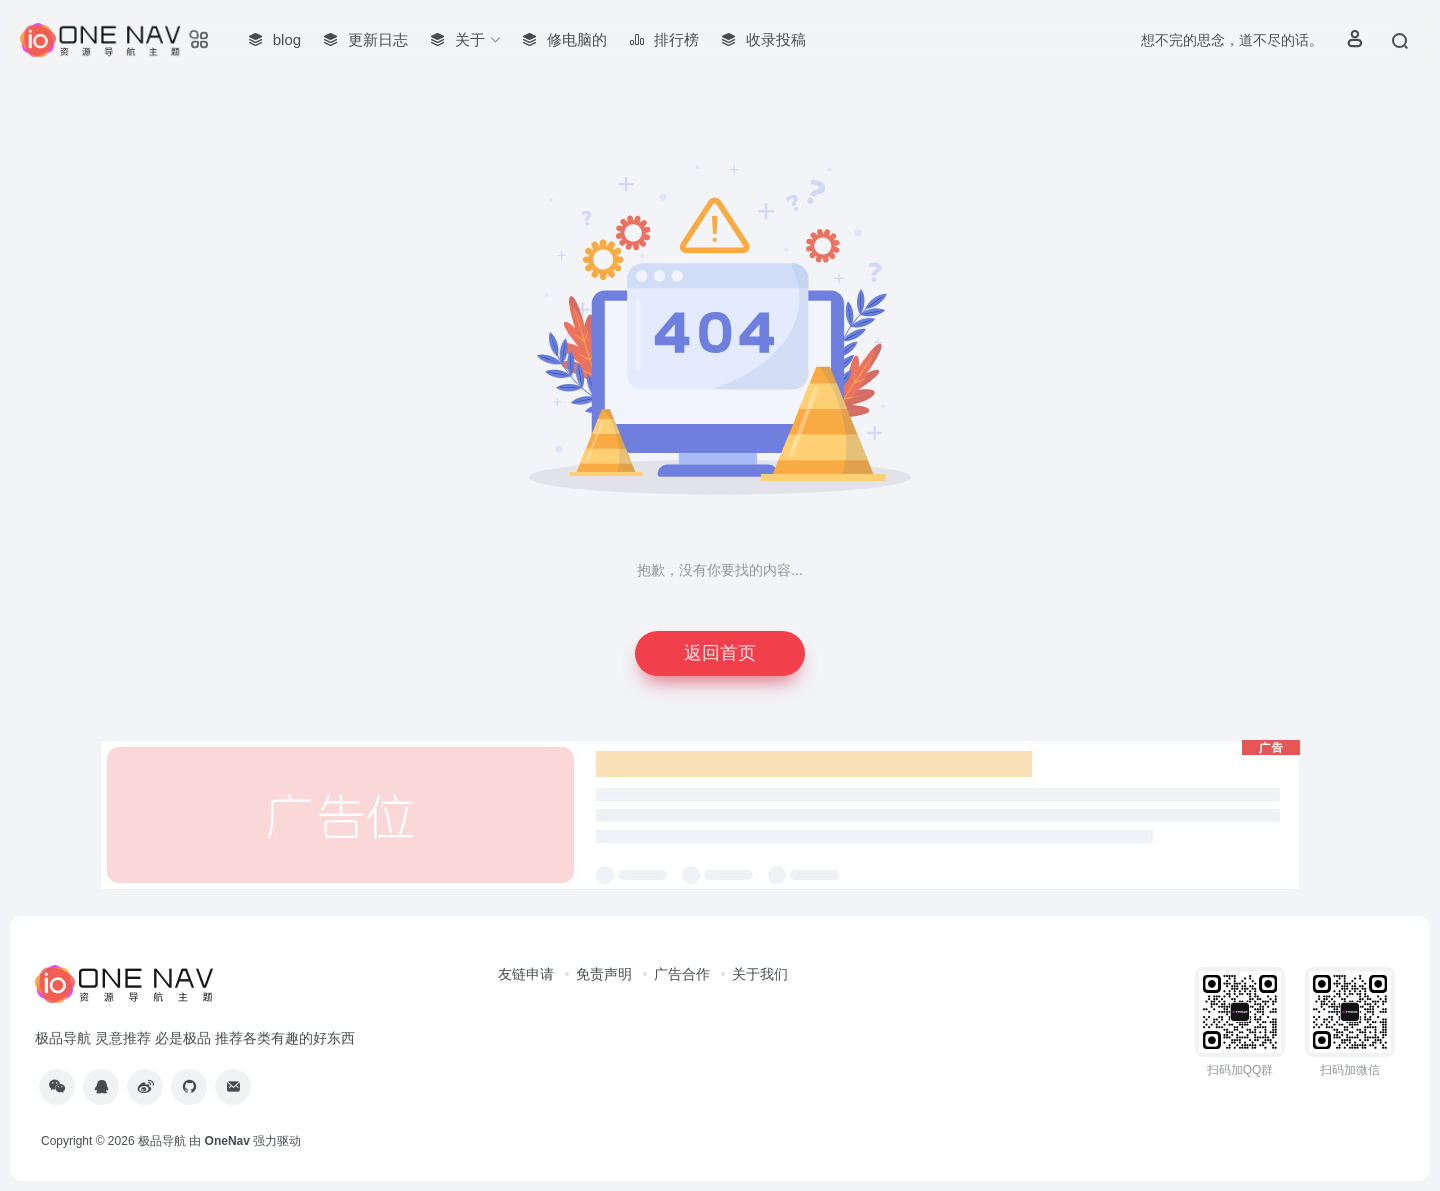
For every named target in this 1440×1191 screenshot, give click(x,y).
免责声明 (604, 974)
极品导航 (162, 1141)
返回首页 (720, 653)
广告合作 (682, 974)
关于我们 (760, 974)
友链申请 (526, 974)
